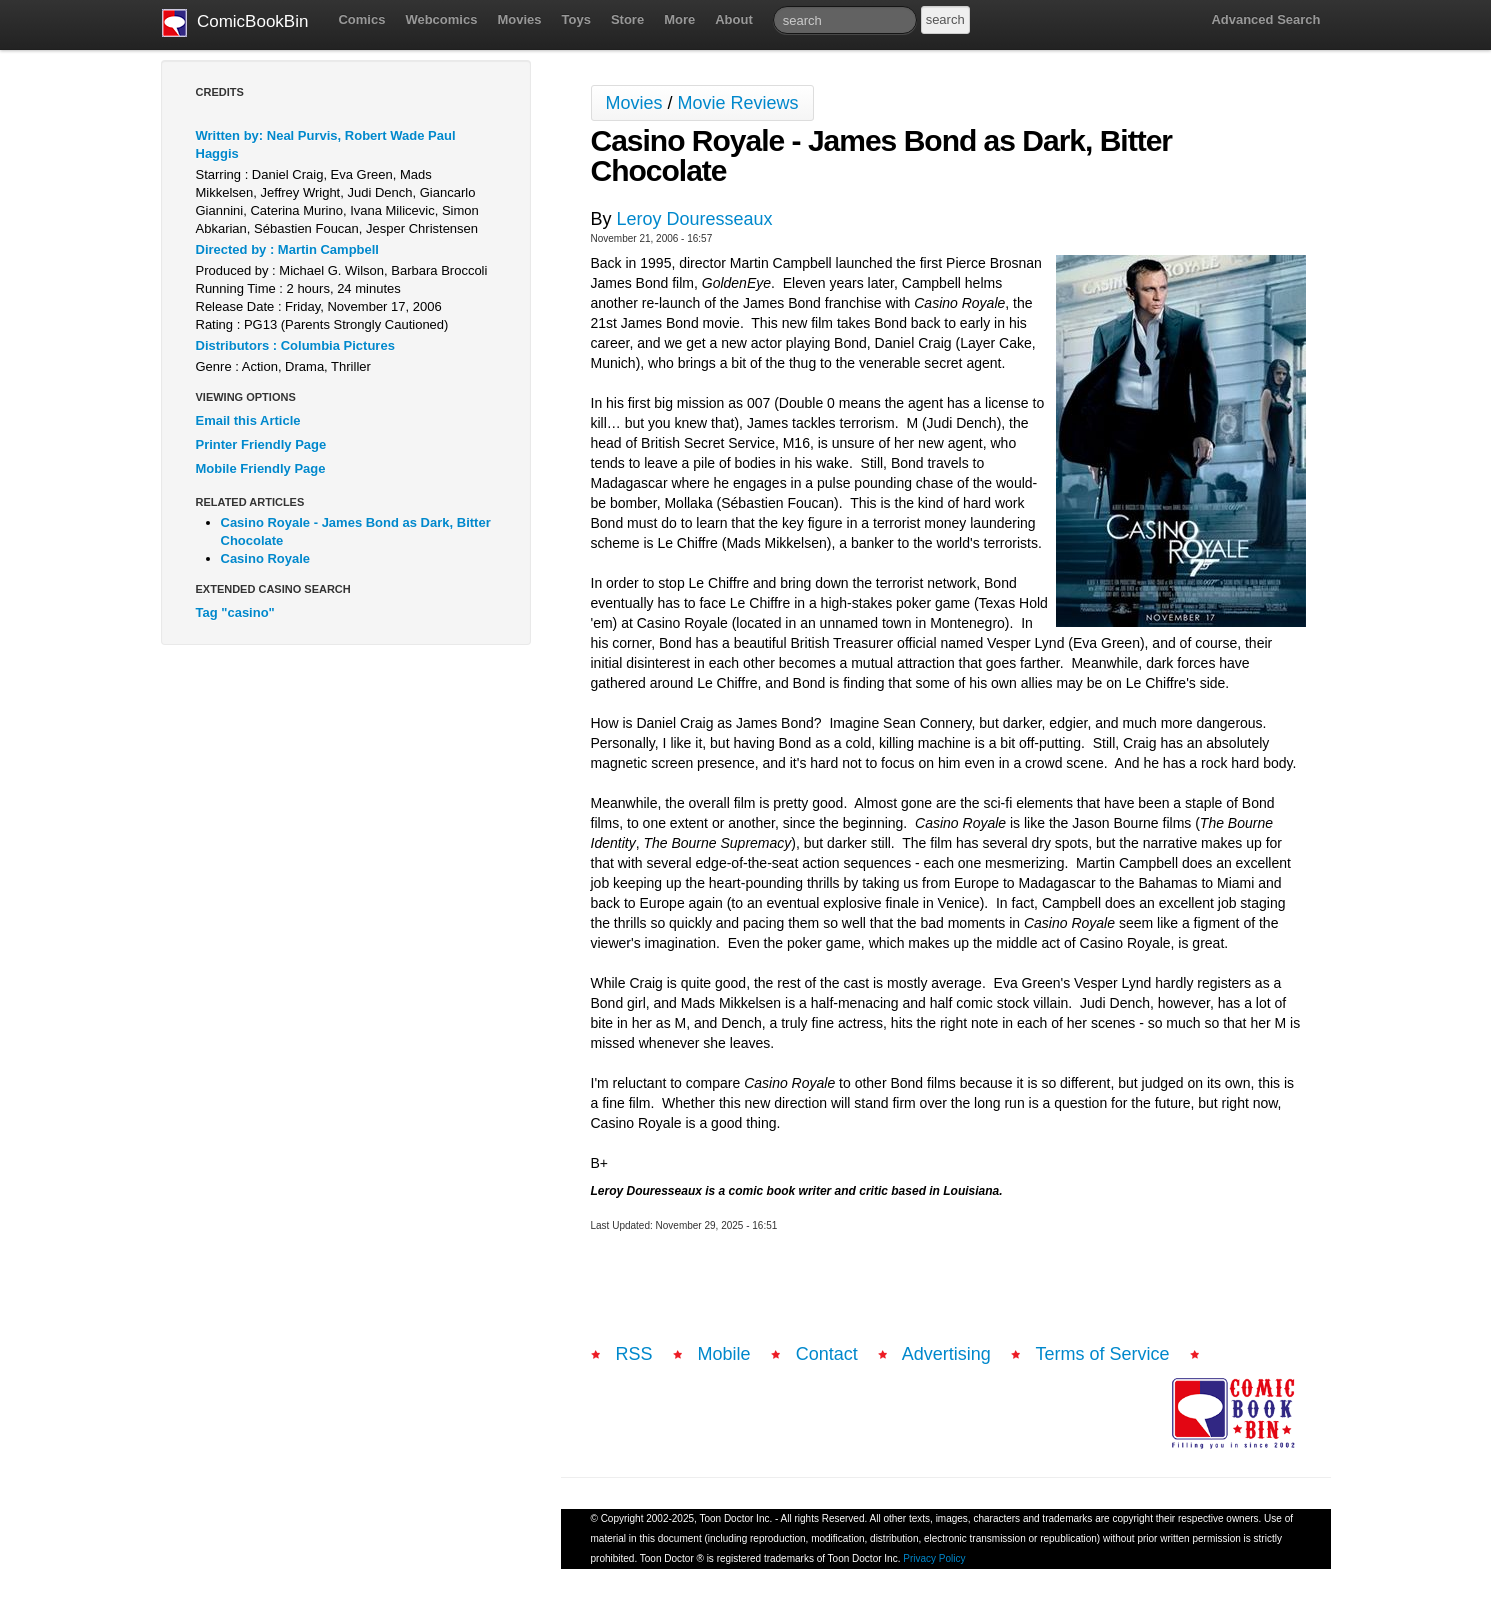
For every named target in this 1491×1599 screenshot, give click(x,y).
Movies (519, 19)
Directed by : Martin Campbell (287, 249)
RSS (634, 1354)
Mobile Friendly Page (261, 468)
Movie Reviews (738, 103)
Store (627, 19)
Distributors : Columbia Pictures (295, 345)
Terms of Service (1103, 1354)
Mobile (724, 1354)
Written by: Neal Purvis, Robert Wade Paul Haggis (326, 144)
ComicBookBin (235, 23)
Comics (361, 19)
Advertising (946, 1354)
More (679, 19)
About (734, 19)
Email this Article (248, 420)
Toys (576, 19)
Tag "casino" (235, 612)
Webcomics (441, 19)
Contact (827, 1354)
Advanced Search (1265, 19)
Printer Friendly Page (261, 444)
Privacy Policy (934, 1558)
